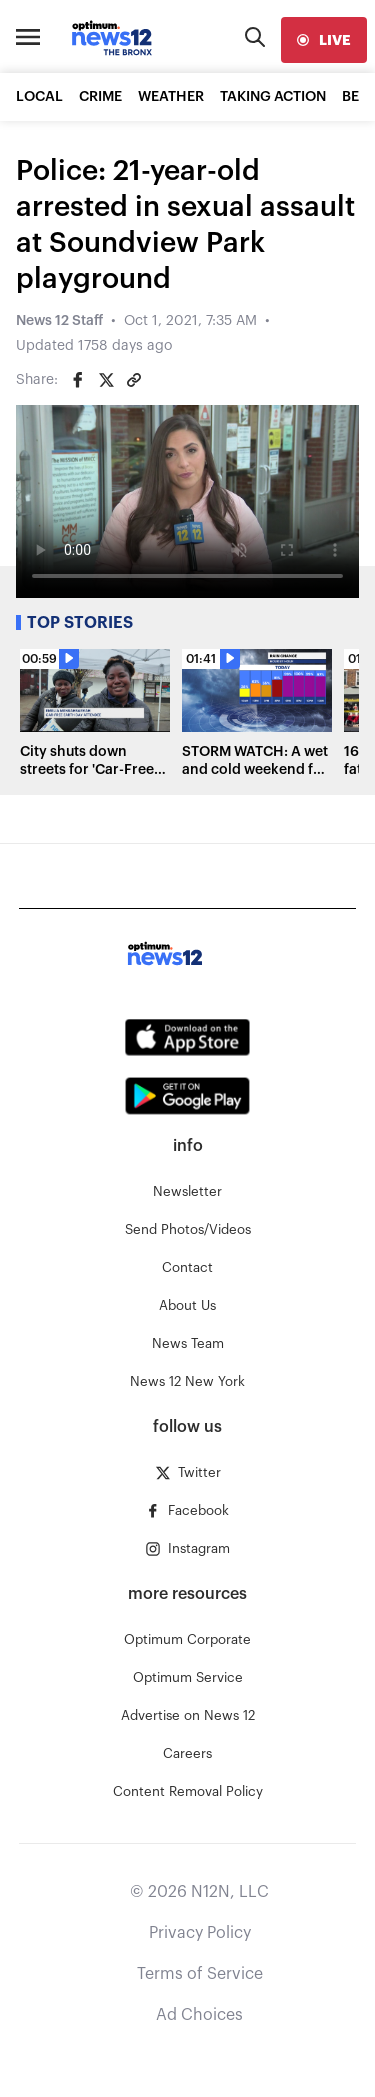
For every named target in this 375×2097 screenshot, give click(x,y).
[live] (324, 40)
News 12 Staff (59, 321)
